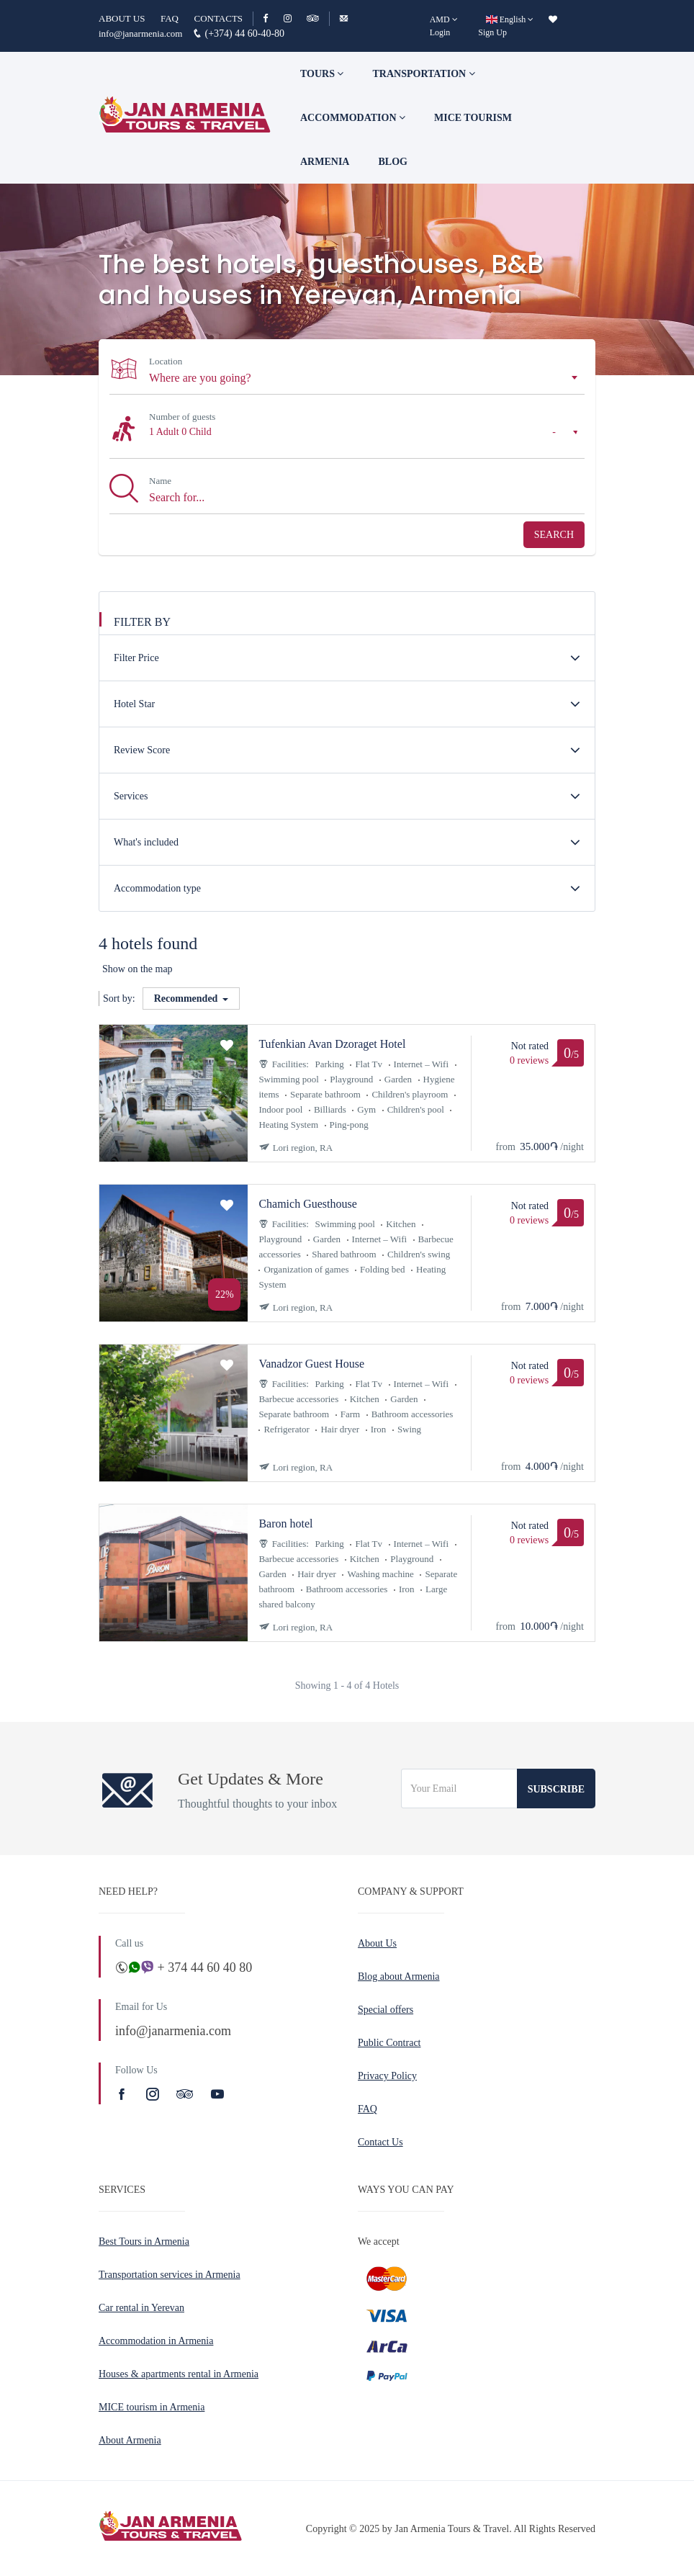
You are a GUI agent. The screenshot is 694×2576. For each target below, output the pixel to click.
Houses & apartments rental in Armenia (178, 2374)
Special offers (385, 2009)
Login (440, 32)
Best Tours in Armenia (144, 2241)
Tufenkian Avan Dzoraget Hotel (331, 1044)
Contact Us (380, 2142)
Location (165, 361)
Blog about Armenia (399, 1976)
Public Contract (389, 2042)
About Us (377, 1943)
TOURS (321, 73)
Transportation (423, 73)
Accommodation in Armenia (156, 2340)
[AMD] (444, 19)
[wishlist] (553, 19)
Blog (392, 161)
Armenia (324, 161)
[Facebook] (272, 18)
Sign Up (492, 32)
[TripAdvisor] (313, 18)
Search (554, 534)
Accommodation (352, 117)
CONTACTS (218, 18)
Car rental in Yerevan (141, 2307)
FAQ (170, 18)
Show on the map (137, 969)
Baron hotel (285, 1523)
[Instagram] (294, 18)
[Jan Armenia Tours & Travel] (185, 117)
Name (160, 480)
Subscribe (556, 1789)
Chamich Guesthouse (307, 1204)
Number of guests (182, 416)
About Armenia (130, 2440)
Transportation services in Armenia (169, 2274)
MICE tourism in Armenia (151, 2407)
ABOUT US (122, 18)
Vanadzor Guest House (311, 1363)
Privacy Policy (387, 2075)
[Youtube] (217, 2094)
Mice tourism (473, 117)
